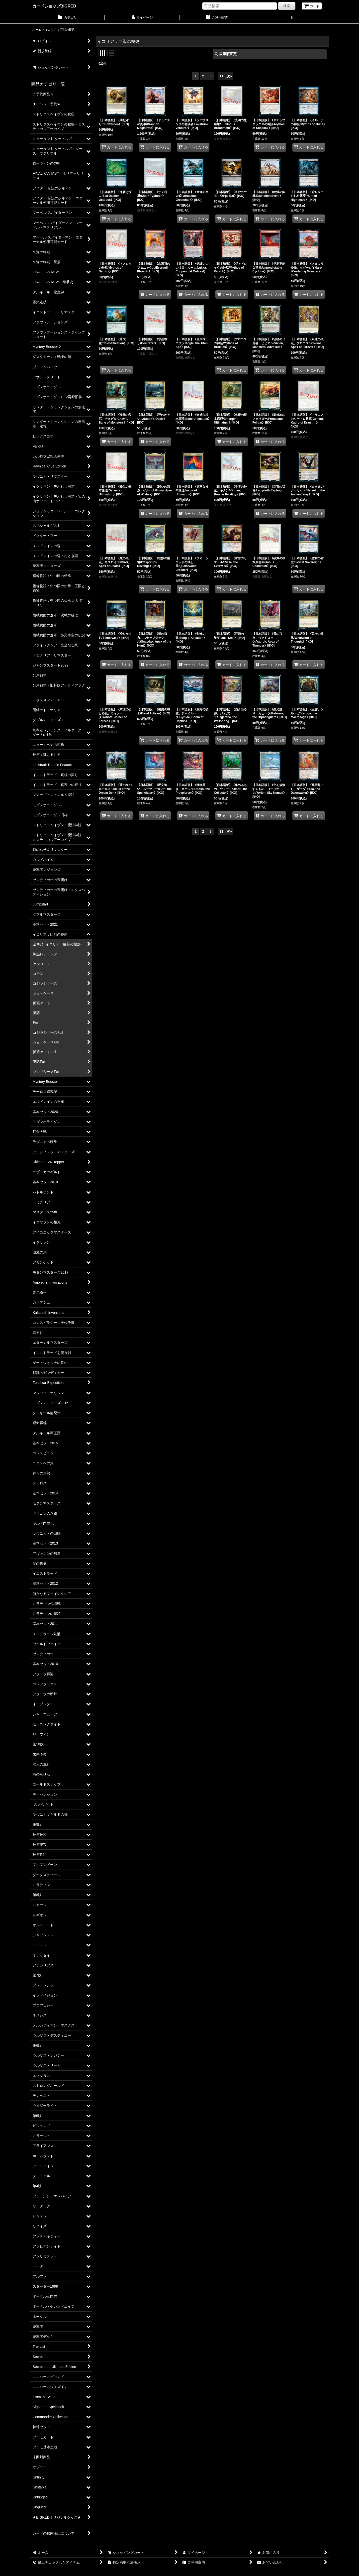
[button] (291, 17)
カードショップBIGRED (54, 6)
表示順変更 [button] (226, 54)
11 (222, 76)
